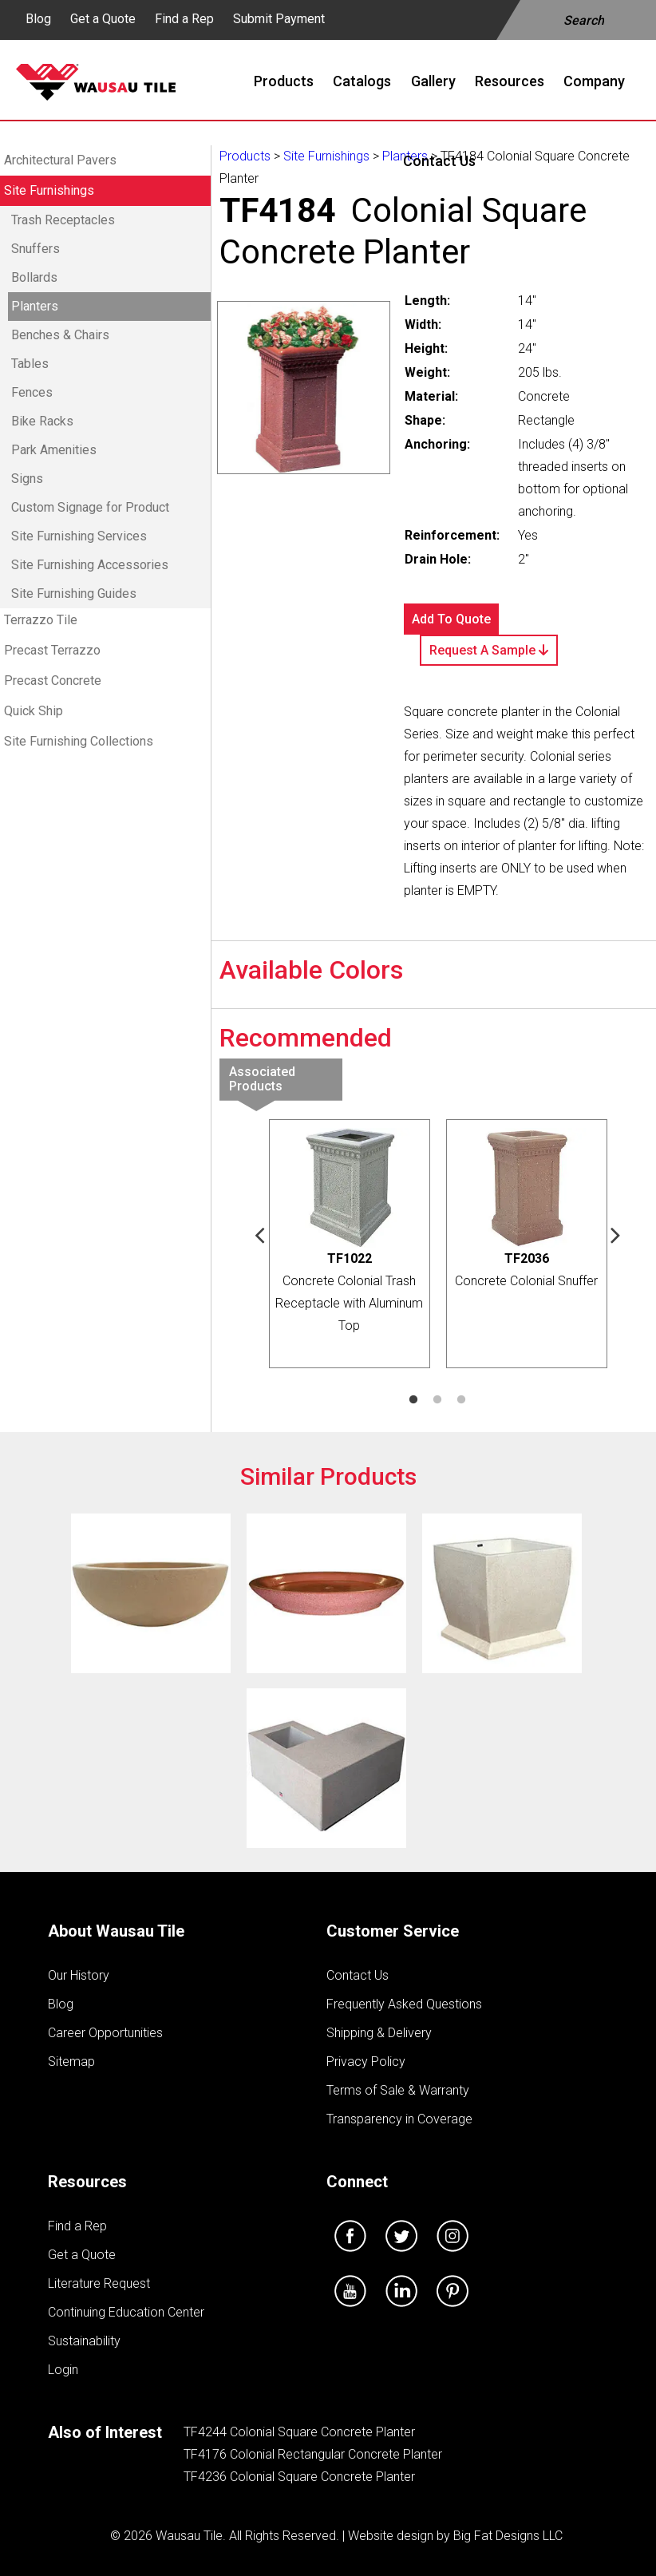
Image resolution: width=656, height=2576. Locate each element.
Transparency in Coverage (399, 2119)
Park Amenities (54, 449)
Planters (34, 306)
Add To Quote (451, 619)
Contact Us (357, 1975)
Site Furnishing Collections (78, 741)
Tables (30, 363)
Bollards (34, 277)
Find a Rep (184, 18)
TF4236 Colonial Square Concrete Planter (299, 2476)
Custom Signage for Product (90, 507)
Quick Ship (33, 710)
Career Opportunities (105, 2032)
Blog (38, 18)
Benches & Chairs (60, 334)
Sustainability (84, 2340)
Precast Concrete (52, 680)
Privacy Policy (365, 2061)
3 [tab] (461, 1400)
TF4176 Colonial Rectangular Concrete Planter (313, 2454)
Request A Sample (488, 650)
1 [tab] (413, 1400)
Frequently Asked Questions (404, 2004)
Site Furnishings (49, 190)
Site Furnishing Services (79, 536)
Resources (87, 2181)
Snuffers (35, 248)
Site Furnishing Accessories (89, 564)
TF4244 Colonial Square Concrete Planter (299, 2431)
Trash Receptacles (63, 220)
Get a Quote (103, 18)
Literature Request (99, 2283)
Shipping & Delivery (379, 2032)
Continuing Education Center (126, 2312)
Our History (78, 1975)
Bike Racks (42, 421)
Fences (32, 392)
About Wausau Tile (116, 1931)
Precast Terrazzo (52, 650)
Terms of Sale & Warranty (397, 2090)
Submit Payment (279, 18)
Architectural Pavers (60, 160)
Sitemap (71, 2061)
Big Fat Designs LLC (508, 2535)
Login (63, 2369)
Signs (27, 478)
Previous (260, 1234)
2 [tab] (437, 1400)
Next (616, 1234)
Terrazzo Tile (40, 619)
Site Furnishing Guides (73, 593)
